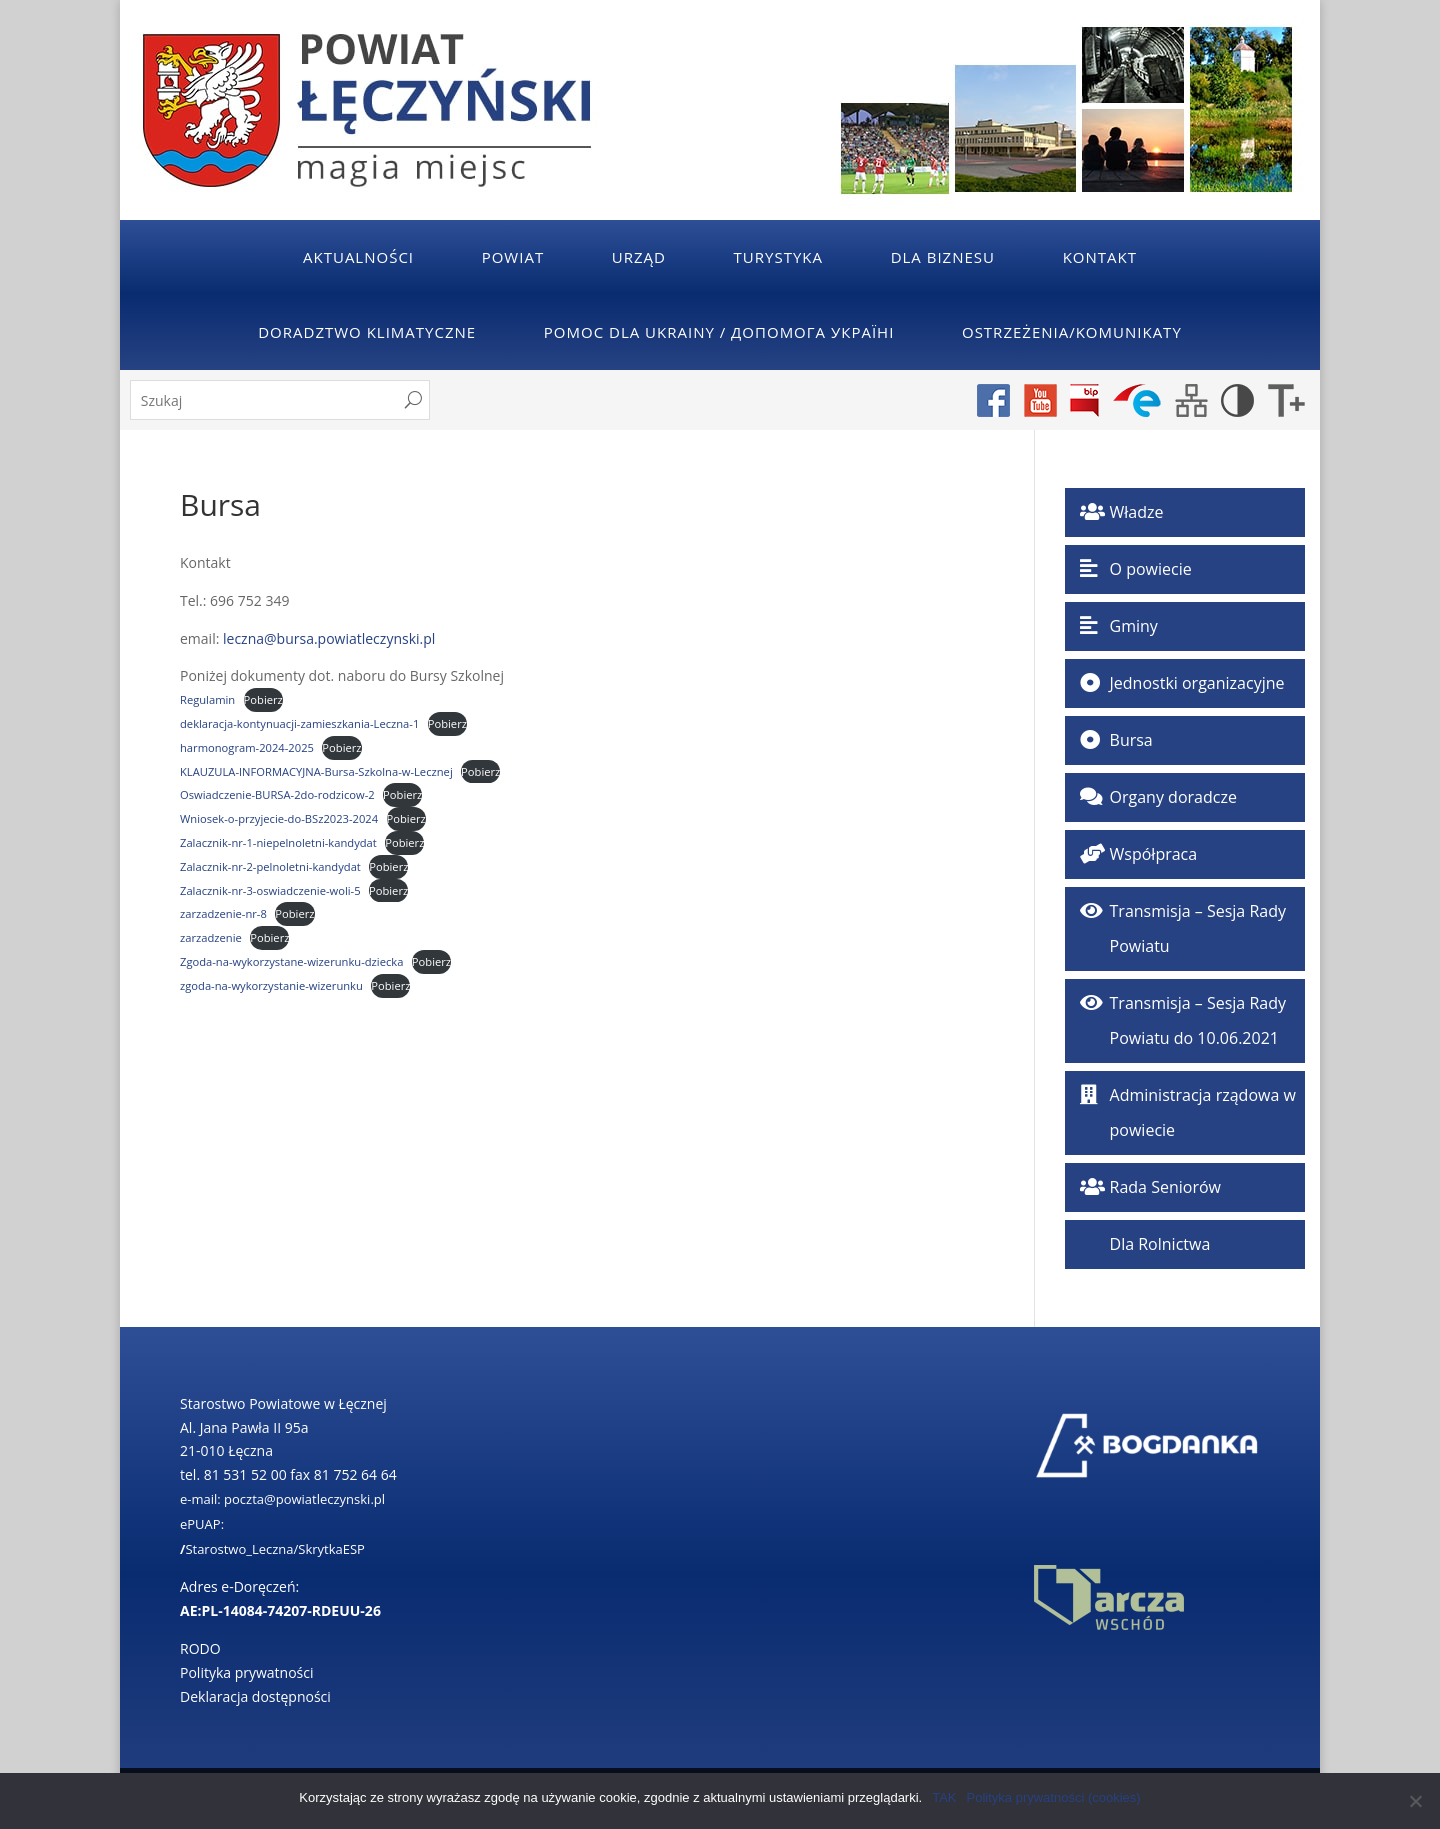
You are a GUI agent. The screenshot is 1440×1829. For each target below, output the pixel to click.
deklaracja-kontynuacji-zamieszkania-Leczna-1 (299, 723)
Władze (1137, 512)
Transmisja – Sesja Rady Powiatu (1198, 928)
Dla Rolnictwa (1160, 1244)
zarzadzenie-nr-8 (223, 913)
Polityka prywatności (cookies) (1054, 1797)
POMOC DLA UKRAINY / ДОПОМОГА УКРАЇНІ (719, 332)
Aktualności (358, 257)
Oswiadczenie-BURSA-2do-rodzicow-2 (277, 794)
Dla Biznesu (943, 257)
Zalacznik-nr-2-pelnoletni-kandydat (270, 866)
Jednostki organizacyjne (1197, 683)
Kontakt (1100, 257)
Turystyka (778, 257)
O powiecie (1151, 569)
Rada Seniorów (1165, 1187)
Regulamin (207, 699)
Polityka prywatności (247, 1672)
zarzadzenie (211, 937)
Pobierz (263, 699)
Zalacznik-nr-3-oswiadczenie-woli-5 (270, 890)
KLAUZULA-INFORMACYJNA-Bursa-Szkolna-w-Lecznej (316, 771)
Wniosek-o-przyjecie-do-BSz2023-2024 (279, 818)
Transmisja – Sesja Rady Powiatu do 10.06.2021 (1198, 1020)
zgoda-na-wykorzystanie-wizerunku (271, 985)
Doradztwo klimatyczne (367, 332)
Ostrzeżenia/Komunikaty (1072, 332)
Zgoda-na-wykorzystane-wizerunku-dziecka (291, 961)
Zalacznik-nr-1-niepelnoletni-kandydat (278, 842)
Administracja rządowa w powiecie (1203, 1112)
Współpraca (1154, 854)
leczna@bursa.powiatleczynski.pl (329, 638)
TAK (944, 1797)
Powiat (513, 257)
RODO (200, 1648)
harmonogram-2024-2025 (247, 747)
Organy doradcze (1173, 797)
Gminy (1134, 626)
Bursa (1131, 740)
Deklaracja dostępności (255, 1696)
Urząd (639, 257)
